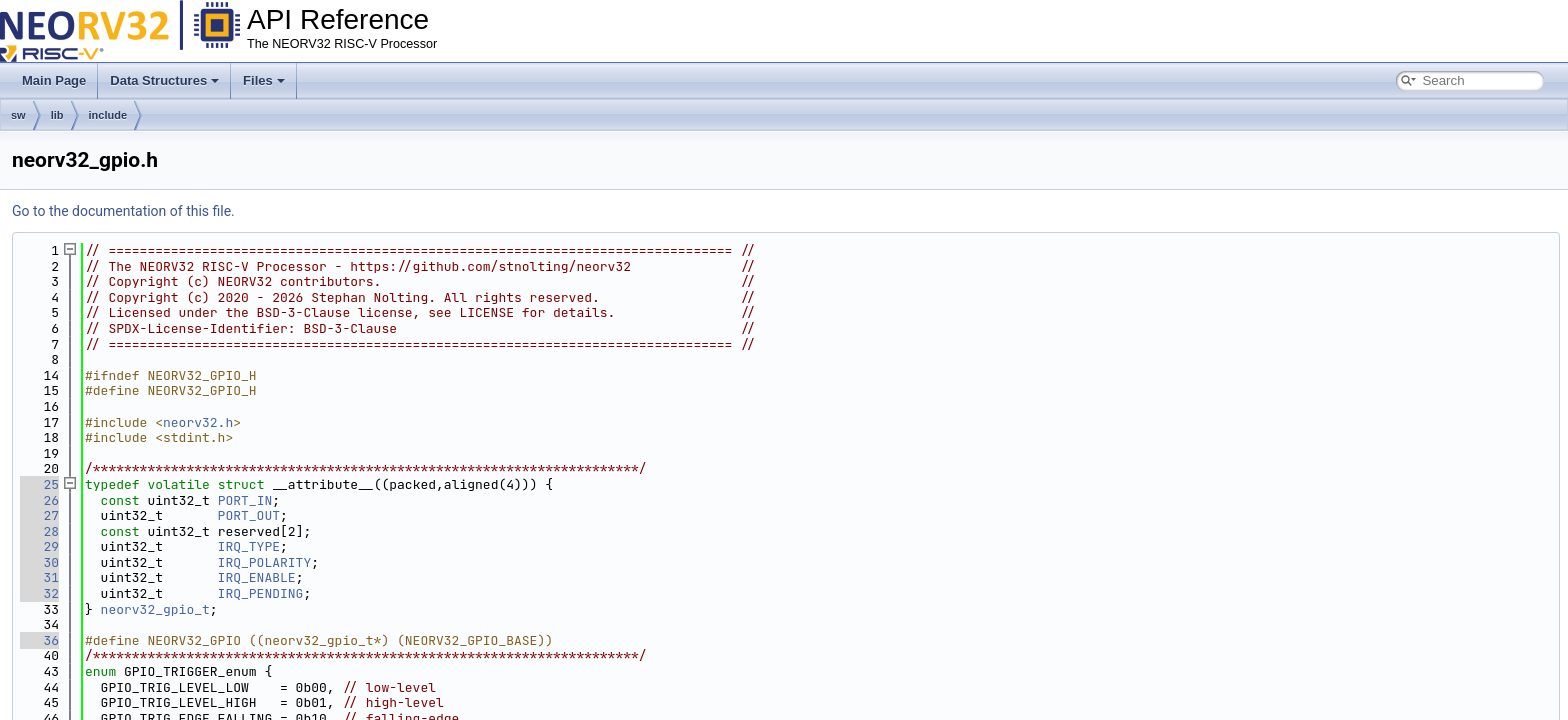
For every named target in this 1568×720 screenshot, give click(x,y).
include (108, 115)
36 (39, 640)
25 (39, 484)
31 (39, 577)
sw (18, 115)
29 (39, 546)
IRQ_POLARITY (265, 562)
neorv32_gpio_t (155, 609)
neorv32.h (198, 422)
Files (264, 80)
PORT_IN (245, 500)
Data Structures (164, 80)
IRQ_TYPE (249, 546)
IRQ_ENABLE (257, 577)
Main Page (54, 80)
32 (39, 593)
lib (57, 115)
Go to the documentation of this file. (123, 211)
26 (39, 500)
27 (39, 515)
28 (39, 531)
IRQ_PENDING (261, 593)
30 (39, 562)
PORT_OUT (249, 515)
